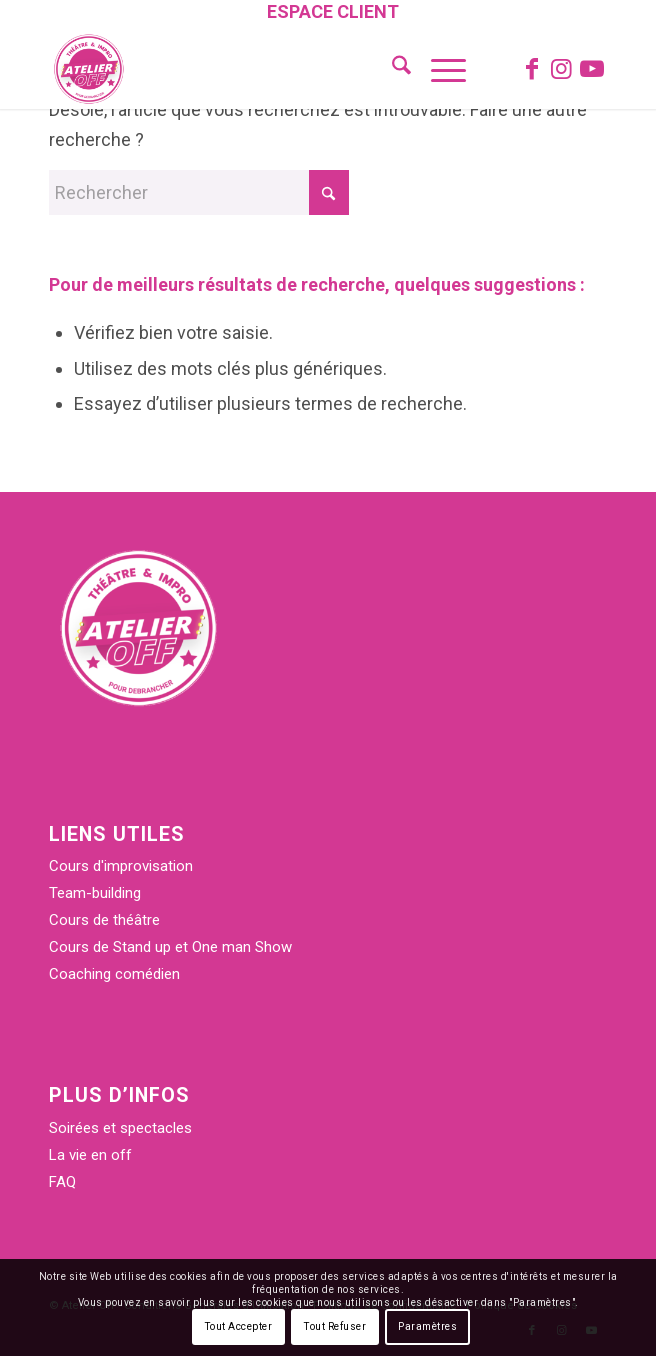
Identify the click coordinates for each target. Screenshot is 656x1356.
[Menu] (438, 69)
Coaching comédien (114, 974)
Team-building (95, 893)
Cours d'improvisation (121, 866)
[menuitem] (333, 13)
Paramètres (427, 1326)
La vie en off (90, 1155)
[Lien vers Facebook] (532, 69)
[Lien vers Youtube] (592, 69)
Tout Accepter (239, 1326)
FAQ (62, 1182)
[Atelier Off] (272, 69)
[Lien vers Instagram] (562, 69)
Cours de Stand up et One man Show (170, 947)
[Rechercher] (391, 69)
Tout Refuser (335, 1326)
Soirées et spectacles (120, 1128)
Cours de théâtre (104, 920)
